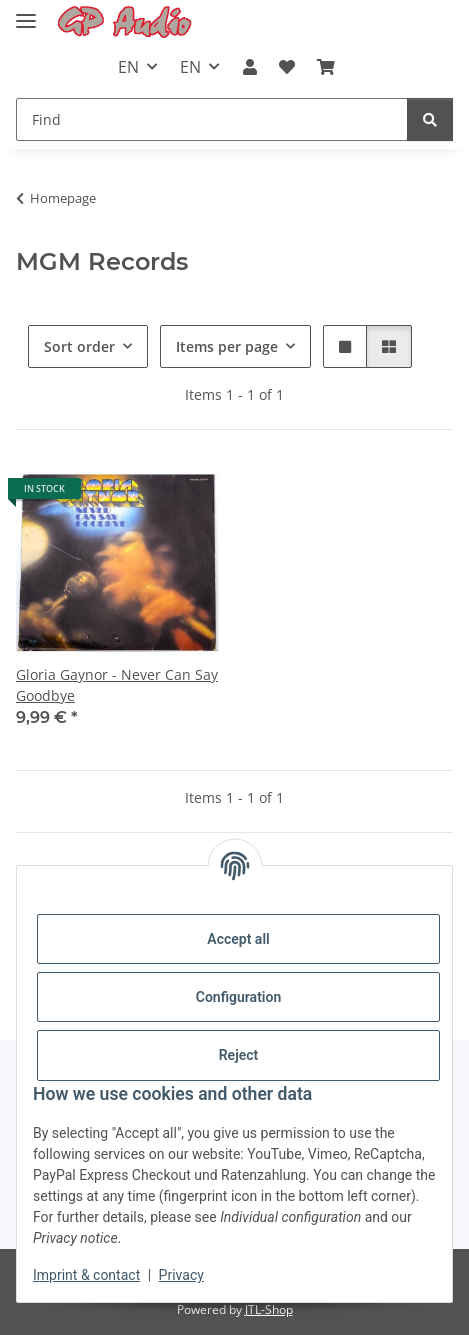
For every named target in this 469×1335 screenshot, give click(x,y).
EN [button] (128, 67)
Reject (239, 1055)
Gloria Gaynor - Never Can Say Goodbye (117, 685)
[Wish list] (287, 67)
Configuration (238, 997)
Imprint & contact (86, 1275)
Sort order (79, 346)
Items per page (227, 346)
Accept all (238, 939)
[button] (249, 67)
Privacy (181, 1275)
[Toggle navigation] (26, 12)
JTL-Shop (269, 1309)
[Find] (212, 119)
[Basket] (326, 67)
